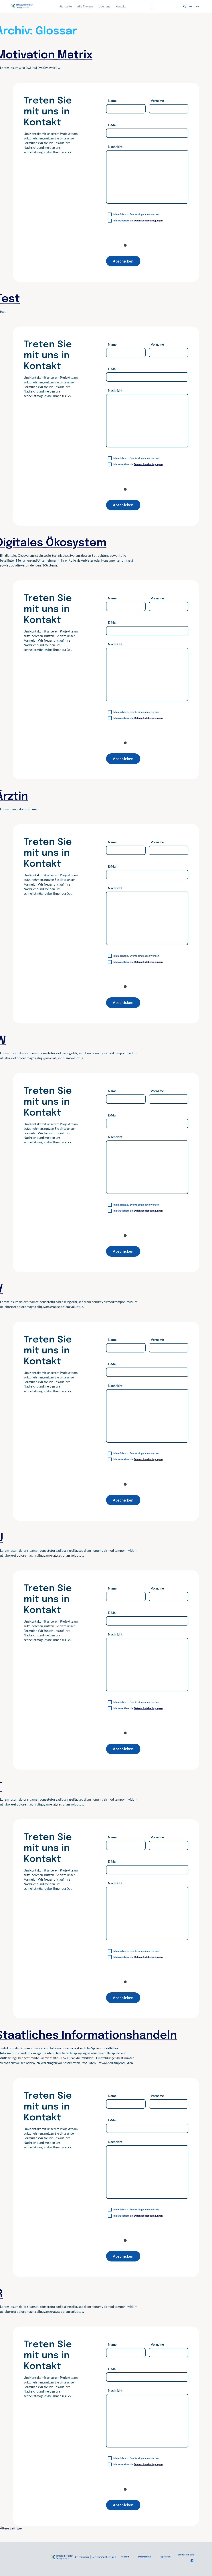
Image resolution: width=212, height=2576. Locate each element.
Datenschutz (144, 2556)
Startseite (65, 6)
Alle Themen (85, 6)
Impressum (165, 2556)
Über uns (104, 6)
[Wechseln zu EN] (197, 6)
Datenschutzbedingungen (148, 220)
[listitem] (52, 142)
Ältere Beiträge (11, 2528)
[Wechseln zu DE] (190, 6)
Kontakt (121, 6)
